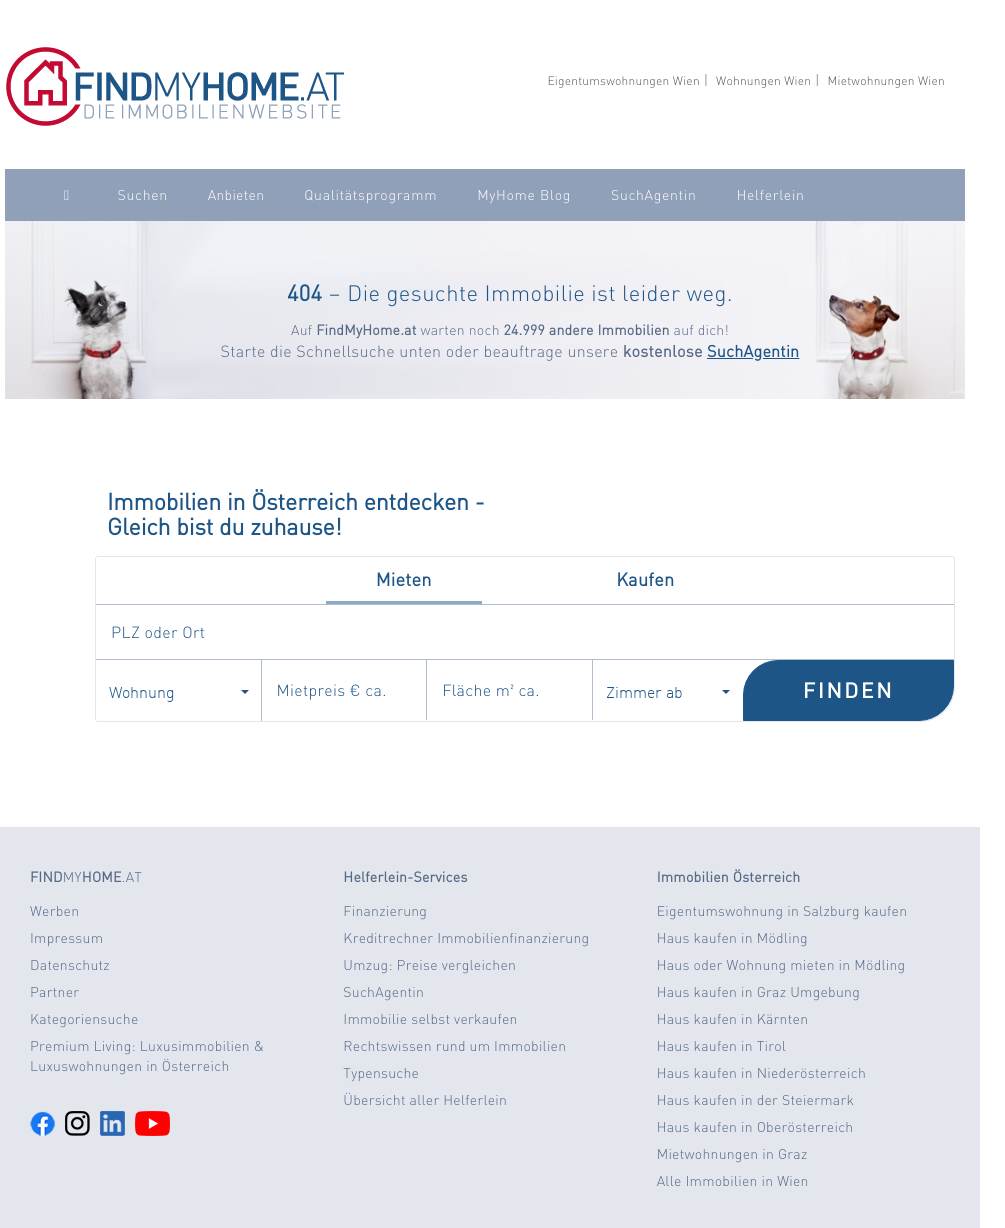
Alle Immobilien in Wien (733, 1181)
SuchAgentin (653, 195)
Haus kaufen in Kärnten (733, 1019)
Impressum (66, 938)
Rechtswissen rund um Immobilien (454, 1046)
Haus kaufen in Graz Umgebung (758, 992)
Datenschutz (70, 965)
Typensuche (381, 1073)
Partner (54, 992)
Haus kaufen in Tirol (722, 1046)
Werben (54, 911)
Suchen (143, 195)
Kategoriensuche (84, 1019)
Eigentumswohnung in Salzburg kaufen (782, 911)
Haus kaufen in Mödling (732, 938)
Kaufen (645, 579)
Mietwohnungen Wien (886, 80)
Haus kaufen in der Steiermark (755, 1100)
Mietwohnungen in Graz (732, 1154)
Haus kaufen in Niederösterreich (761, 1073)
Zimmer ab (668, 691)
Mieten (404, 579)
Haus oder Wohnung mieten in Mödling (781, 965)
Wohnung (179, 691)
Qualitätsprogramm (370, 195)
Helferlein (770, 195)
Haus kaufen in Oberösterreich (755, 1127)
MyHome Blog (524, 195)
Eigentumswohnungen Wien (623, 80)
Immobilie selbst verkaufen (430, 1019)
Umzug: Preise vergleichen (429, 965)
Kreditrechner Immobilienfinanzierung (466, 938)
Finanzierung (385, 911)
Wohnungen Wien (763, 80)
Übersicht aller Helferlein (425, 1100)
